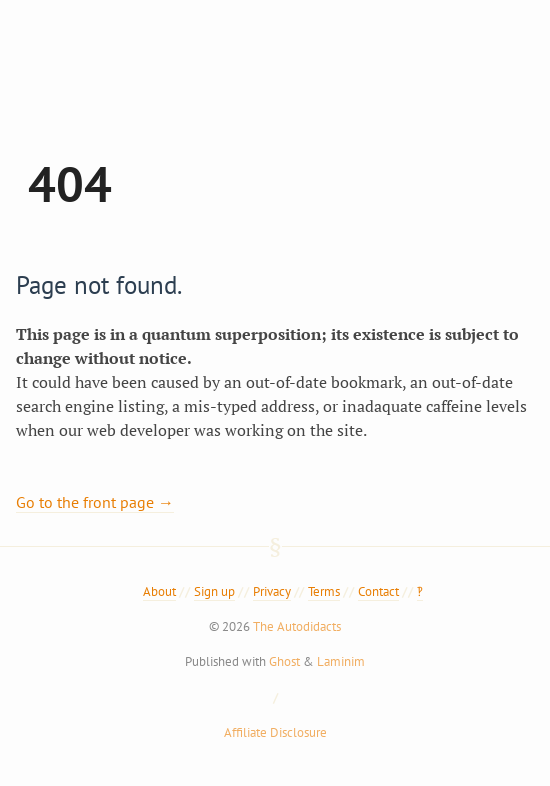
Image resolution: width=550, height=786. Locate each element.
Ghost (284, 661)
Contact (378, 591)
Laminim (341, 661)
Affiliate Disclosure (275, 732)
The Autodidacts (297, 626)
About (159, 591)
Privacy (272, 591)
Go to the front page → (95, 502)
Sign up (214, 591)
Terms (324, 591)
